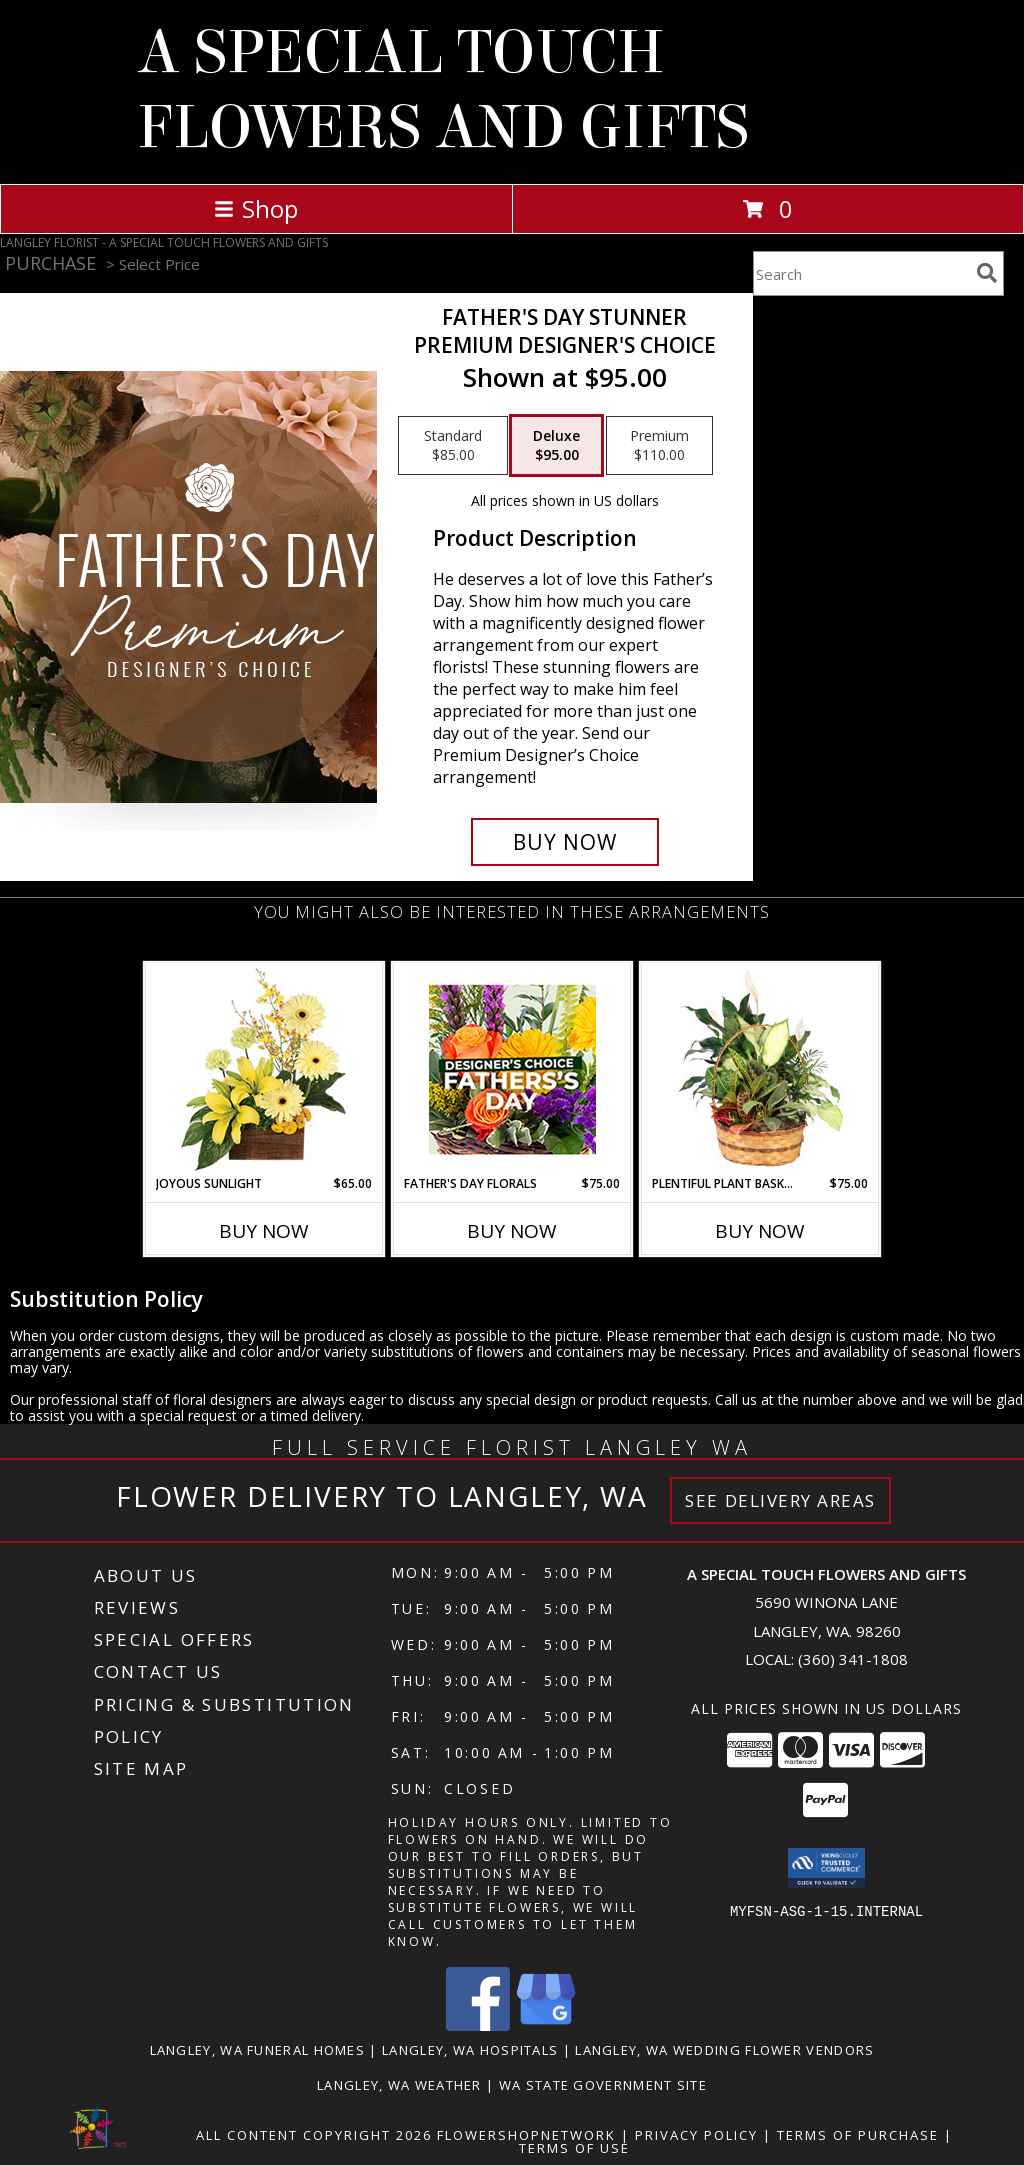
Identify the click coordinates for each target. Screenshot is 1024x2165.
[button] (826, 1868)
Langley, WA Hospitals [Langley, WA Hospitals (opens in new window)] (470, 2050)
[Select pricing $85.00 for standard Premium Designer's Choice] (453, 446)
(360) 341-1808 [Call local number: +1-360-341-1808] (853, 1659)
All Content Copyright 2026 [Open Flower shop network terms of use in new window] (314, 2135)
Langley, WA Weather (399, 2085)
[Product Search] (861, 273)
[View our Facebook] (478, 2025)
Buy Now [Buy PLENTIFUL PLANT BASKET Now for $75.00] (760, 1231)
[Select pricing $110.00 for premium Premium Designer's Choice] (659, 446)
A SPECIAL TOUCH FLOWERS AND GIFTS (443, 90)
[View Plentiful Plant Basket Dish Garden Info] (760, 1069)
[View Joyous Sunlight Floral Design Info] (264, 1069)
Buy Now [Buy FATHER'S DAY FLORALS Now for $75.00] (512, 1231)
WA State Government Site (603, 2085)
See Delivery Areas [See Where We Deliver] (780, 1500)
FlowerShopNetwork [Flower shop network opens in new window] (526, 2135)
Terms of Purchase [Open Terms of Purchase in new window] (858, 2135)
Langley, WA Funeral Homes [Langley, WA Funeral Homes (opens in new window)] (258, 2050)
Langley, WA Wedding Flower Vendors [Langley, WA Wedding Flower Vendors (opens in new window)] (724, 2050)
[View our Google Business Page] (546, 2025)
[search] (987, 273)
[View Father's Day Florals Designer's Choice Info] (512, 1069)
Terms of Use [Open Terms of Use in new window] (574, 2148)
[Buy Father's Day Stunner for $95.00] (565, 842)
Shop (256, 208)
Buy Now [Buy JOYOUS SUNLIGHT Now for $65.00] (264, 1231)
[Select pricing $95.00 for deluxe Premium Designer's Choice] (556, 446)
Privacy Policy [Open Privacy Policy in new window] (696, 2135)
